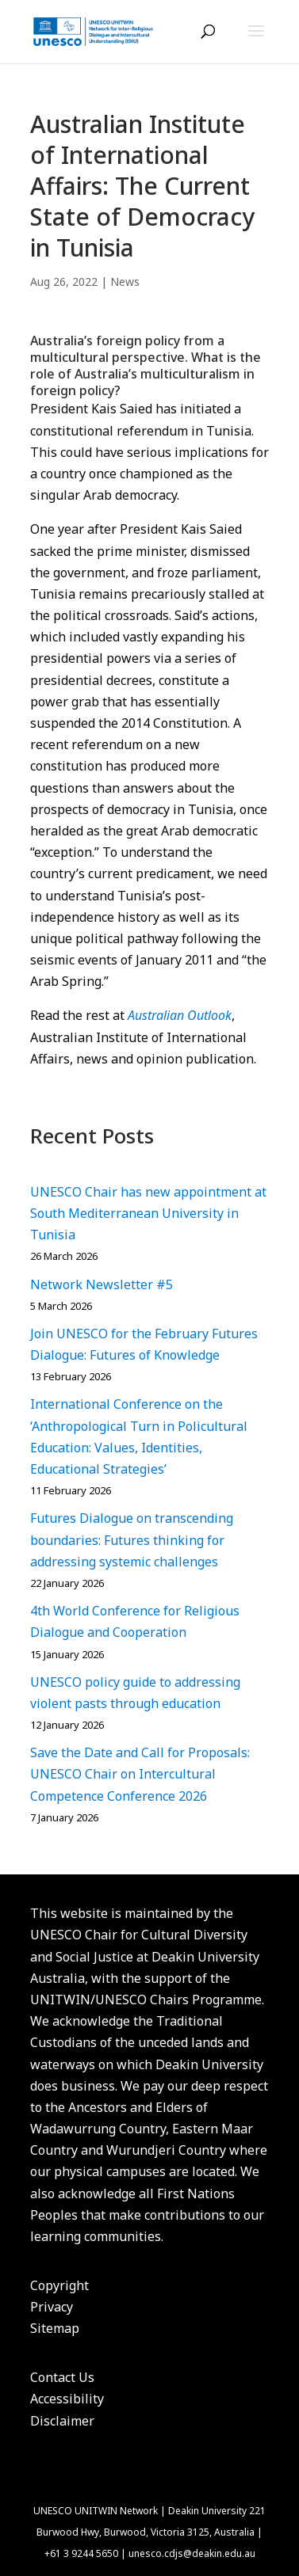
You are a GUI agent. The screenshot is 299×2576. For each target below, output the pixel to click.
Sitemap (54, 2328)
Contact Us (62, 2377)
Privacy (51, 2306)
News (125, 281)
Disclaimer (62, 2421)
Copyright (59, 2285)
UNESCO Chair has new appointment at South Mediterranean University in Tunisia (148, 1213)
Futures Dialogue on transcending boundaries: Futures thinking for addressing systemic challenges (131, 1539)
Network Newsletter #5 (101, 1284)
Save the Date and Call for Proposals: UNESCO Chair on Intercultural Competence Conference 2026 (140, 1774)
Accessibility (67, 2398)
